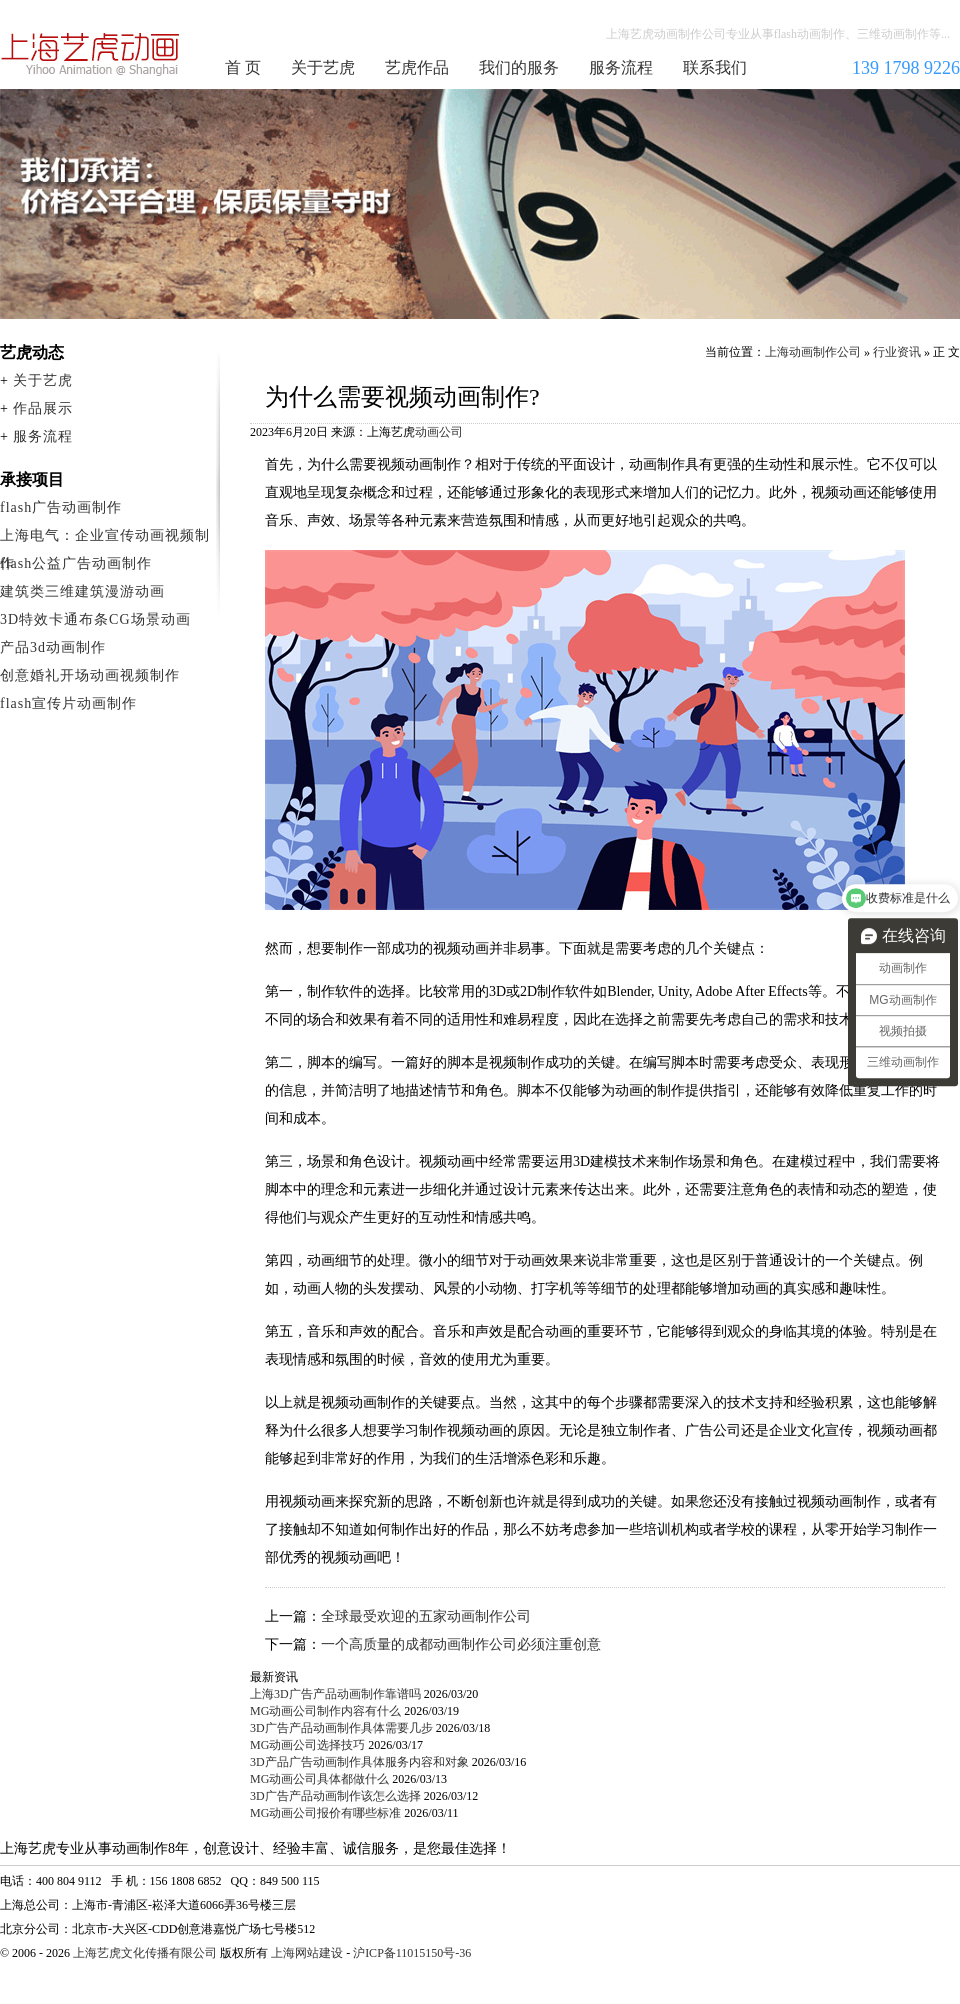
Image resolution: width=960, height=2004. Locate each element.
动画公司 (439, 432)
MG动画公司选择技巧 (307, 1745)
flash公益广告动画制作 (76, 563)
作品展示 (43, 408)
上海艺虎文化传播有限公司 (145, 1953)
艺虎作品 (417, 67)
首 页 (243, 67)
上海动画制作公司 (91, 54)
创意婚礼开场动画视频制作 (90, 675)
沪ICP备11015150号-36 (412, 1953)
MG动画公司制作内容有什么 (325, 1711)
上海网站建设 (307, 1953)
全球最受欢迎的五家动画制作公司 (426, 1616)
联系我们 (715, 67)
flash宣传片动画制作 (68, 703)
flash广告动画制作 (61, 507)
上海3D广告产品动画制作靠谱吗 (335, 1694)
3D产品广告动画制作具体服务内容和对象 (359, 1762)
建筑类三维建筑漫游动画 (82, 591)
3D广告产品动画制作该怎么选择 (335, 1796)
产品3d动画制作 (53, 647)
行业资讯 (897, 352)
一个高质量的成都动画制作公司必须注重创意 (461, 1644)
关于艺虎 (323, 67)
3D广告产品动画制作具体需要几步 (341, 1728)
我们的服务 (519, 67)
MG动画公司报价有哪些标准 (325, 1813)
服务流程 (621, 67)
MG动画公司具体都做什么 (319, 1779)
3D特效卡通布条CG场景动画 (95, 619)
